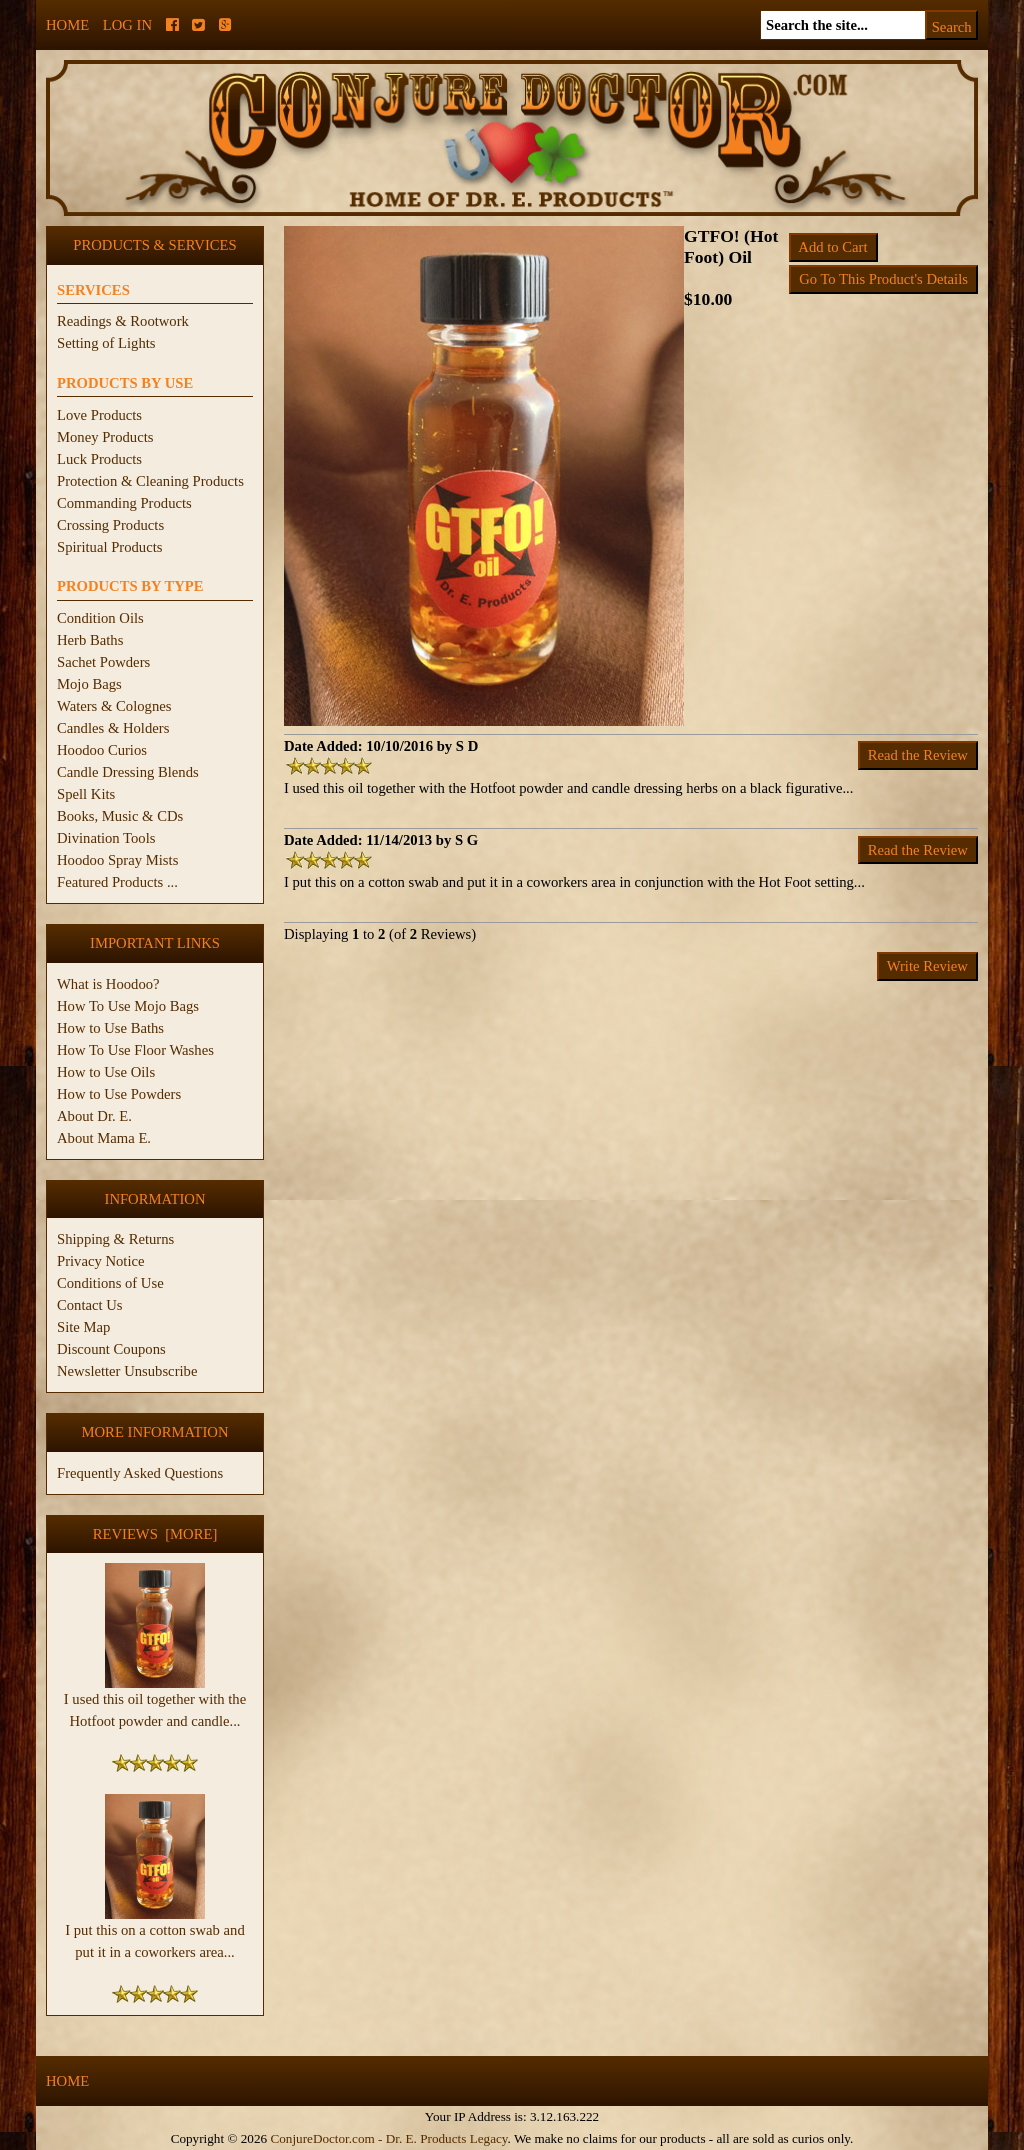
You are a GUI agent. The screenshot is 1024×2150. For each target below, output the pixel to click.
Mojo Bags (89, 684)
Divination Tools (106, 838)
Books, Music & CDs (120, 816)
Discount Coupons (111, 1349)
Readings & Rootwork (123, 321)
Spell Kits (86, 794)
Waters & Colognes (114, 706)
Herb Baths (90, 640)
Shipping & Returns (115, 1239)
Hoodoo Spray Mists (117, 860)
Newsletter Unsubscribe (127, 1371)
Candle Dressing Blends (128, 772)
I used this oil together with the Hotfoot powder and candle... (155, 1702)
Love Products (99, 415)
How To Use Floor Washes (135, 1050)
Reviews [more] (155, 1534)
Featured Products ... (117, 882)
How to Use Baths (110, 1028)
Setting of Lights (106, 343)
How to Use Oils (106, 1072)
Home (67, 25)
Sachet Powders (103, 662)
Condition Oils (100, 618)
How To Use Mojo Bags (128, 1006)
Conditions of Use (110, 1283)
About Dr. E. (94, 1116)
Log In (127, 25)
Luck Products (99, 459)
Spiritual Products (109, 547)
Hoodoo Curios (102, 750)
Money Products (105, 437)
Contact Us (90, 1305)
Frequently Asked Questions (140, 1473)
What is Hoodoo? (108, 984)
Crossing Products (110, 525)
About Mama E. (104, 1138)
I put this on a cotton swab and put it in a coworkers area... (155, 1933)
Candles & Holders (113, 728)
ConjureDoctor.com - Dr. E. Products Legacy (388, 2138)
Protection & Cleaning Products (150, 481)
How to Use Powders (119, 1094)
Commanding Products (124, 503)
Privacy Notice (101, 1261)
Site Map (83, 1327)
